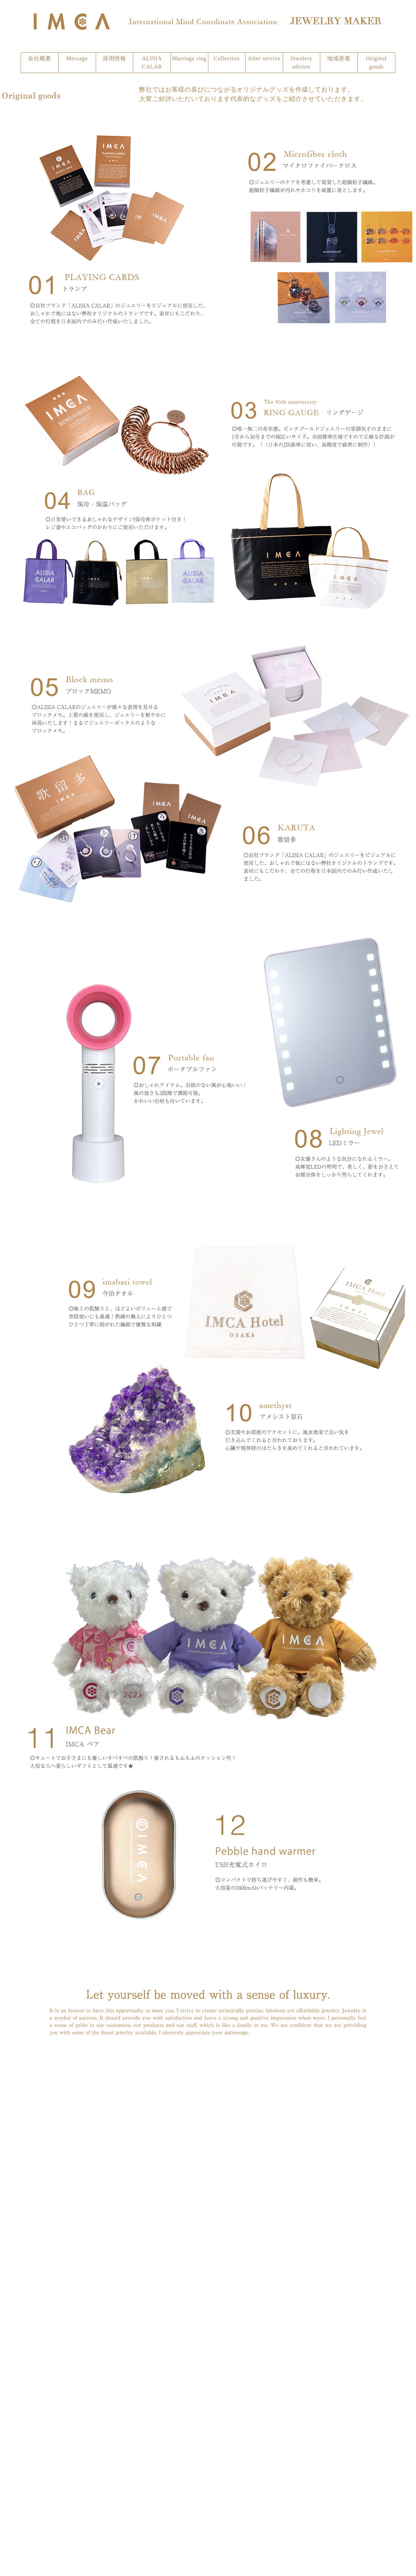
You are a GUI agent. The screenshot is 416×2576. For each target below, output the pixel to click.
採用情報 (114, 58)
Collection (227, 58)
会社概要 (39, 58)
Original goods (376, 62)
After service (264, 58)
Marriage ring (189, 58)
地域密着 (339, 58)
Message (77, 58)
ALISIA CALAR (152, 62)
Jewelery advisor (302, 62)
